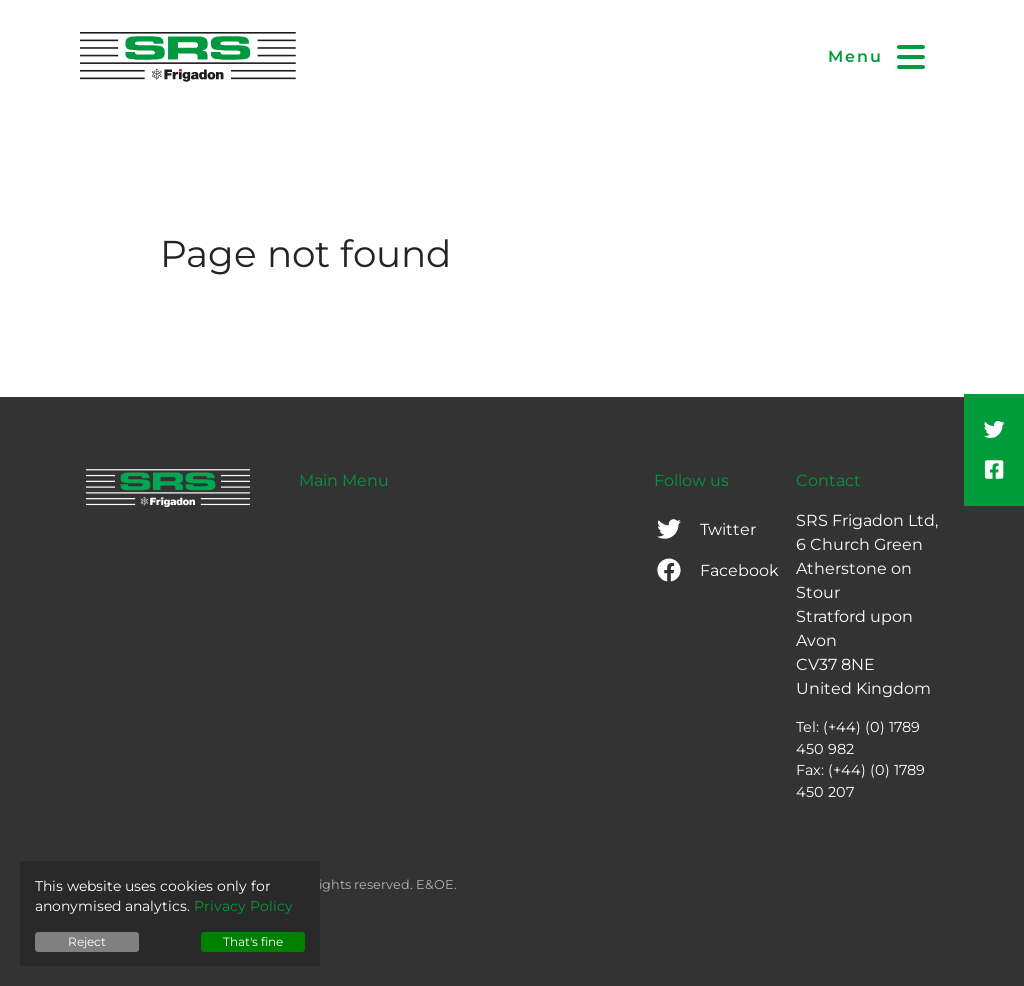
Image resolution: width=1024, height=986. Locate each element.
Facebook (716, 570)
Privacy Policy (243, 906)
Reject (87, 941)
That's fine (253, 941)
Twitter (705, 529)
